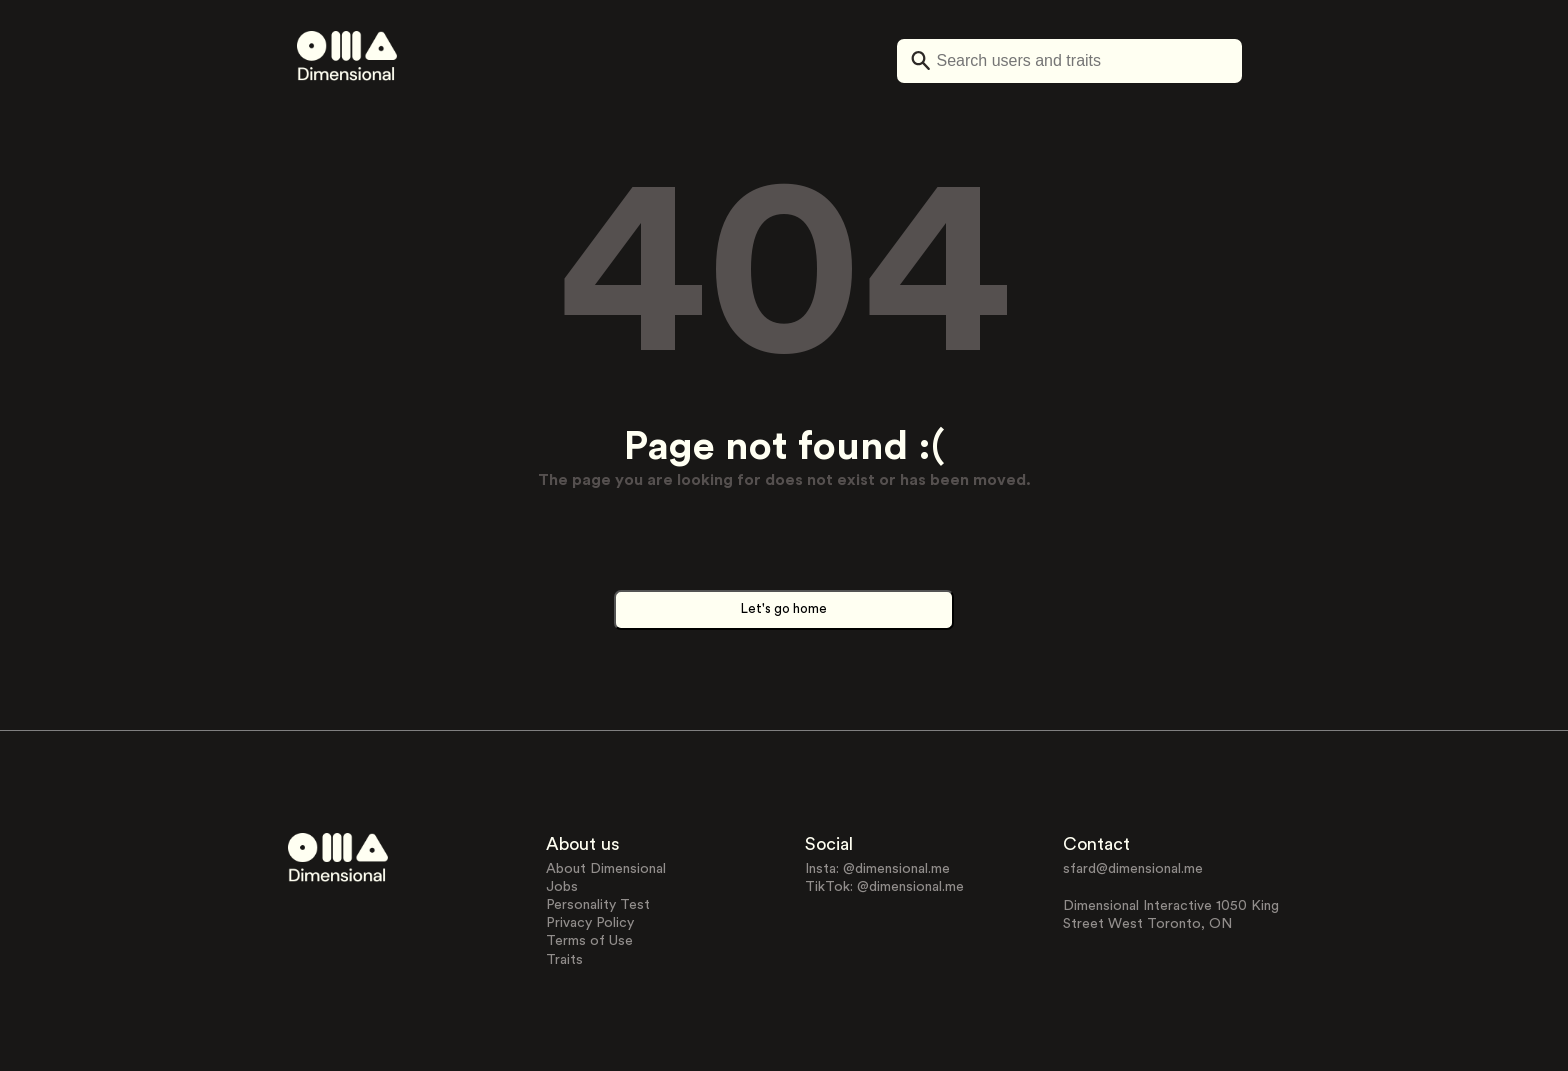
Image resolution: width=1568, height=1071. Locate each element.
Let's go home (784, 609)
